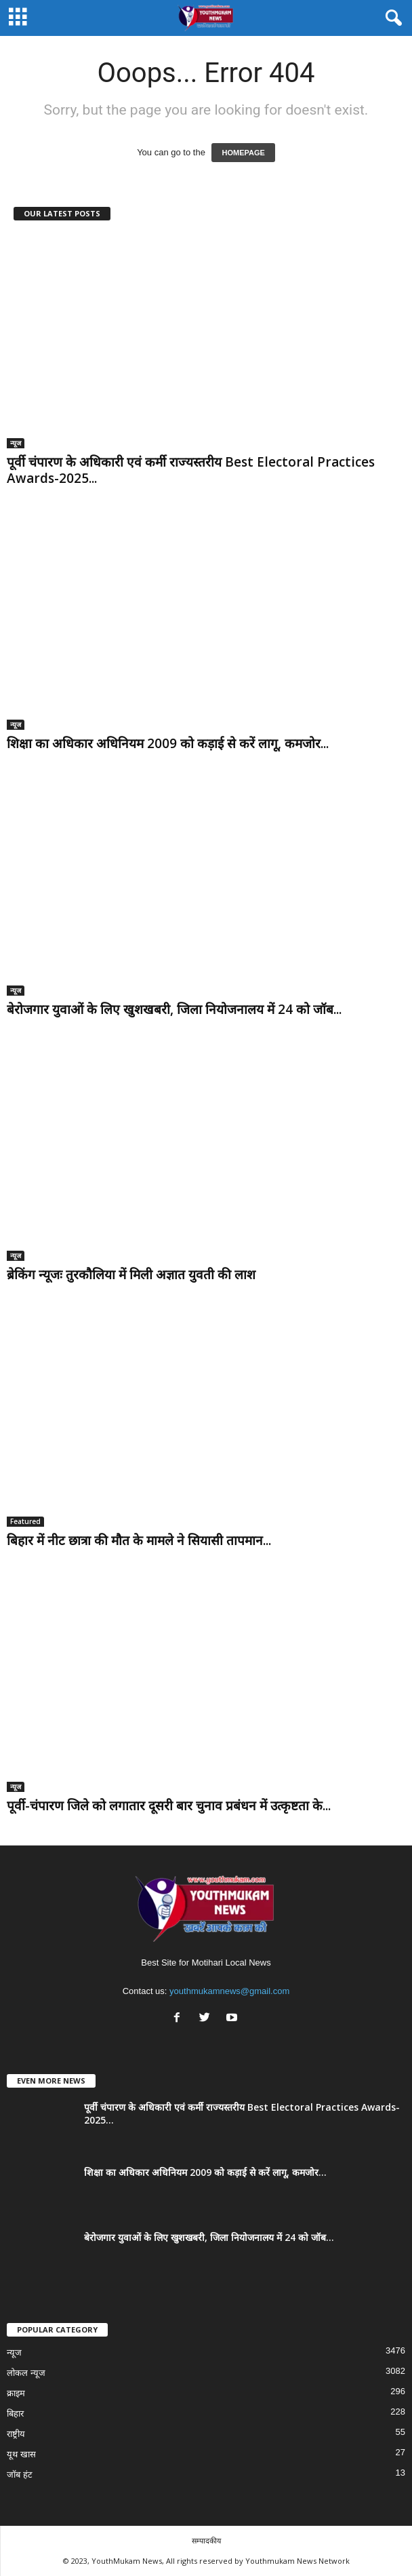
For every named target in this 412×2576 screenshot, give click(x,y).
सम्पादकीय (206, 2540)
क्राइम (16, 2393)
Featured (25, 1521)
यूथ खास (21, 2454)
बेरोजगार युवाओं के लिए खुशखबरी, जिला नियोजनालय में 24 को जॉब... (174, 1009)
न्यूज (15, 443)
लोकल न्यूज (26, 2373)
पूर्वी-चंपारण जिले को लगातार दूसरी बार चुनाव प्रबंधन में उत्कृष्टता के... (169, 1805)
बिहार (15, 2413)
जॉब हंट (20, 2475)
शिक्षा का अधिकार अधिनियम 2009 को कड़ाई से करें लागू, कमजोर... (168, 743)
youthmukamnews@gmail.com (229, 1991)
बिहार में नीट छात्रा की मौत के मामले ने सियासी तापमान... (139, 1540)
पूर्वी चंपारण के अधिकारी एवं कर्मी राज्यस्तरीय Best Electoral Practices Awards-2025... (191, 470)
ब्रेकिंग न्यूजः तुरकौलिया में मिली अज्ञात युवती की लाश (131, 1274)
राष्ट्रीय (16, 2434)
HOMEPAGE (243, 153)
